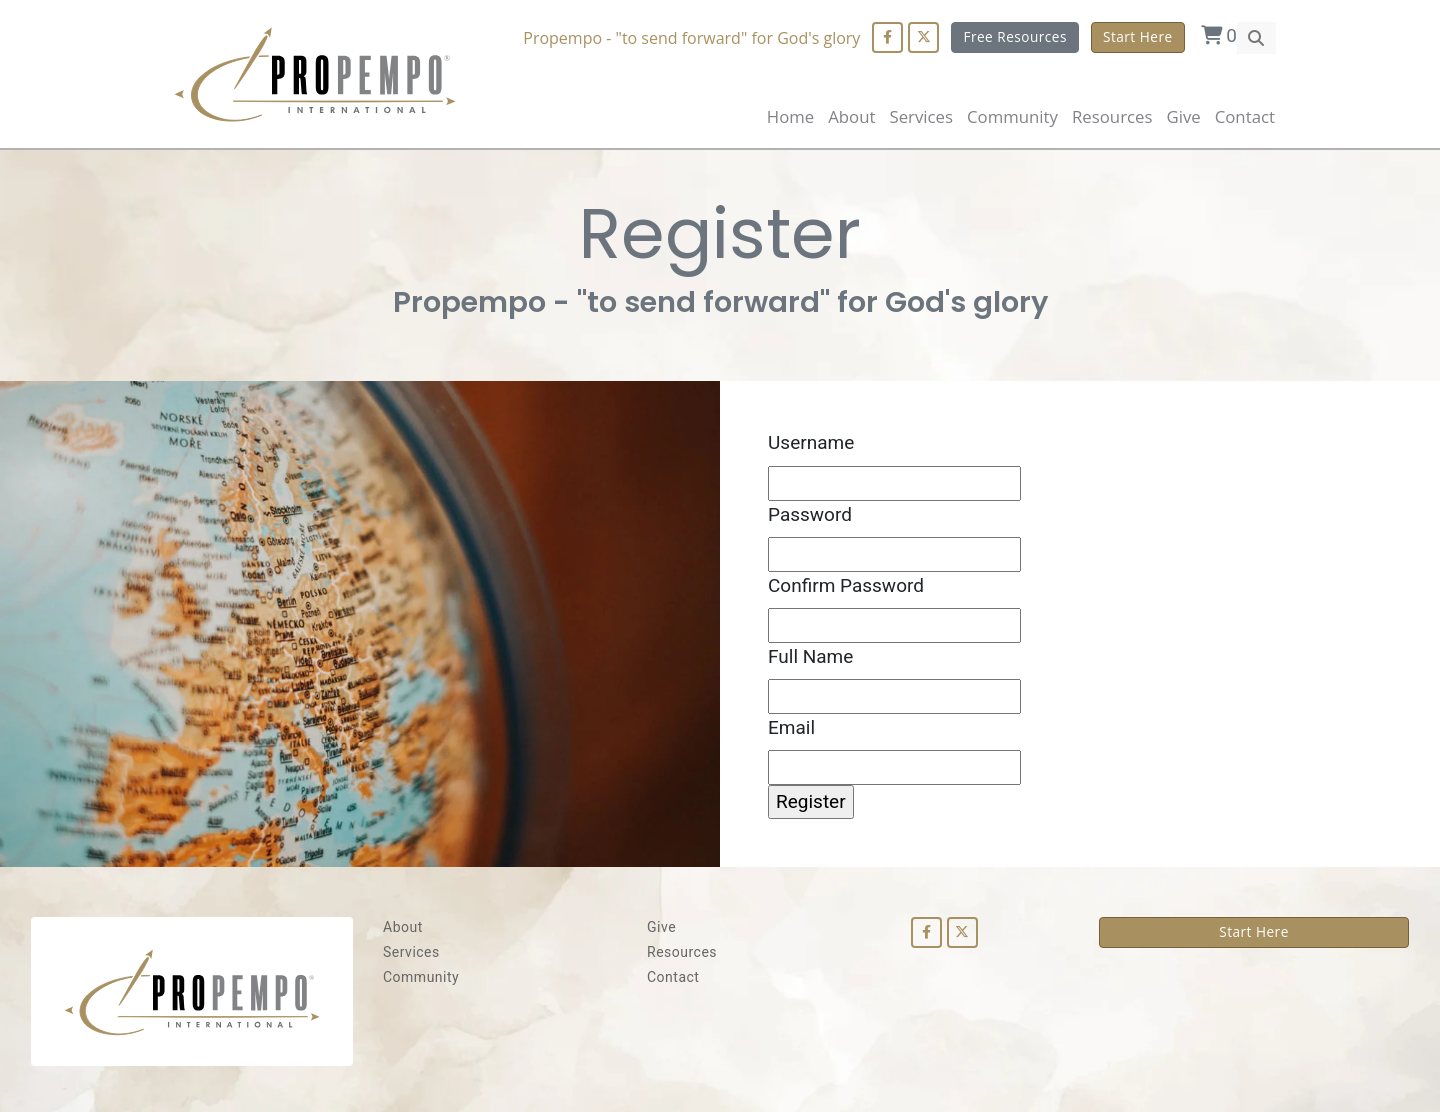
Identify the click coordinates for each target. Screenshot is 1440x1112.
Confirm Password (846, 585)
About (851, 116)
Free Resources (1015, 36)
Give (1183, 116)
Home (790, 116)
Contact (1245, 116)
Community (421, 977)
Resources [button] (1112, 116)
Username (811, 442)
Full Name (810, 656)
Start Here (1138, 36)
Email (791, 727)
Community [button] (1012, 116)
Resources (682, 952)
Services (411, 952)
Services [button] (921, 116)
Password (810, 514)
